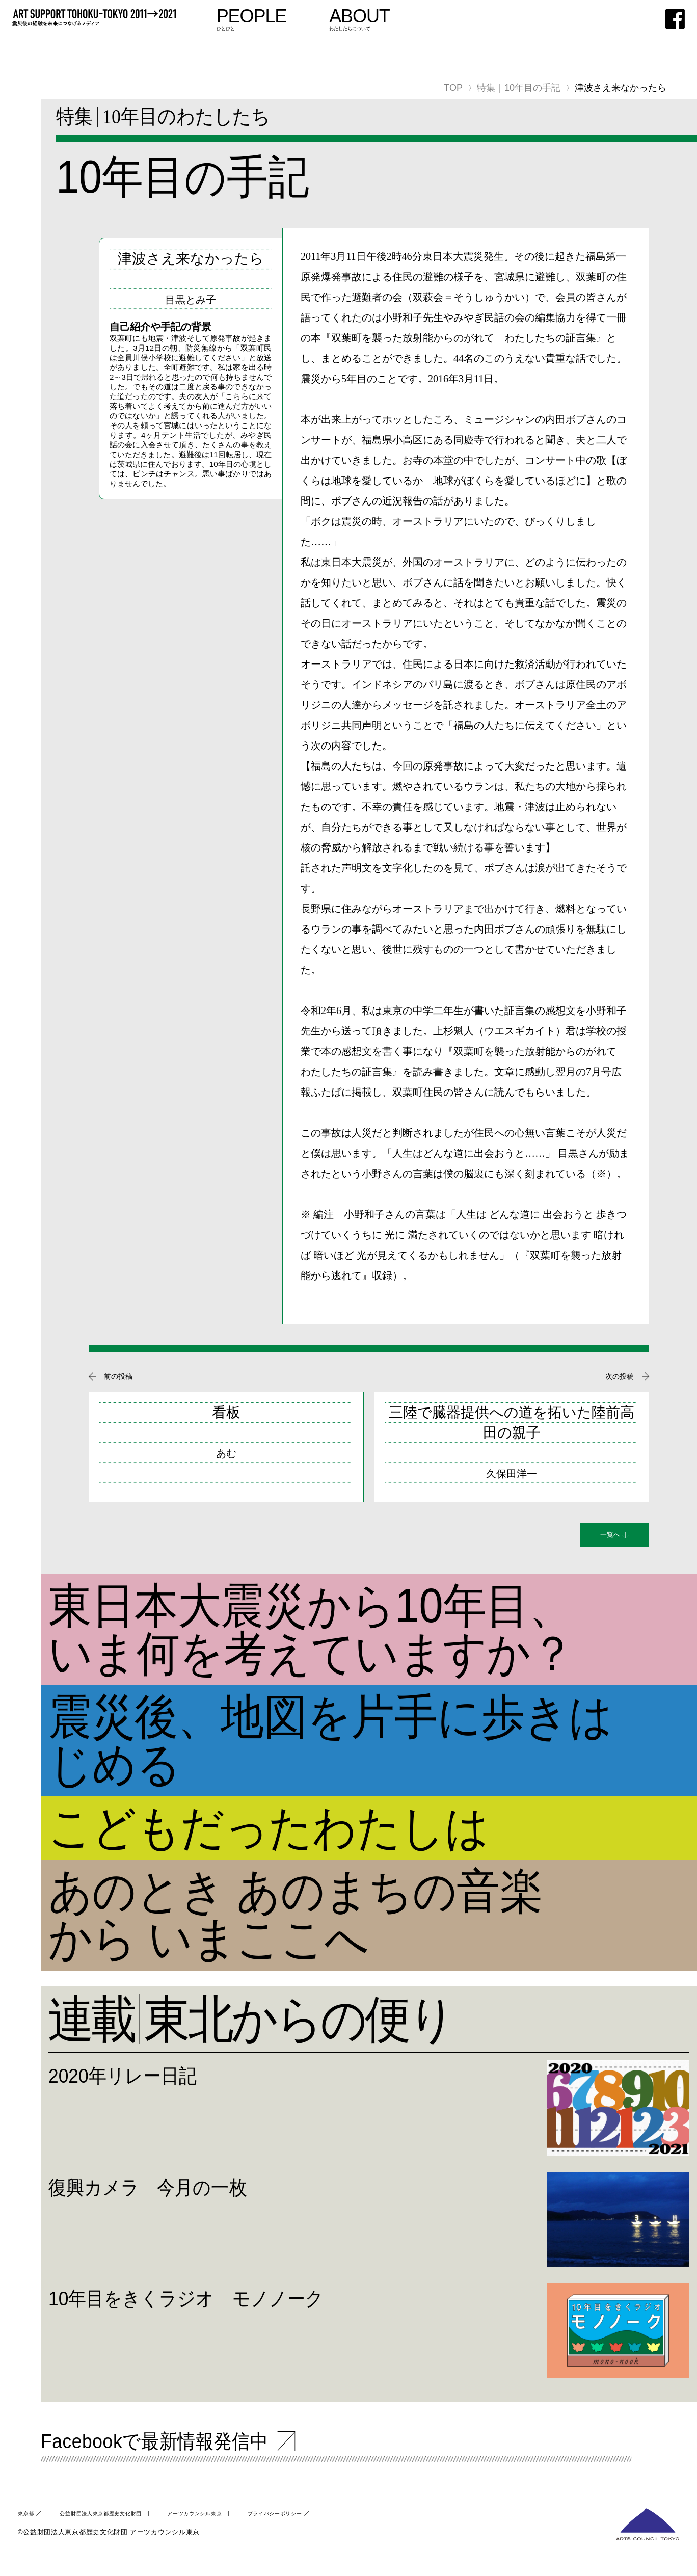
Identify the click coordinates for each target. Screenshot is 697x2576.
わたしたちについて (448, 20)
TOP (453, 88)
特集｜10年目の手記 (518, 88)
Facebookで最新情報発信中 (214, 2452)
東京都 (30, 2531)
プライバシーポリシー (388, 2531)
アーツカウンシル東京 (273, 2531)
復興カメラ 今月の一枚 (200, 2191)
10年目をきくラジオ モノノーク (258, 2303)
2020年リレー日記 (162, 2080)
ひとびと (338, 20)
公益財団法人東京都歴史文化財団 (137, 2531)
